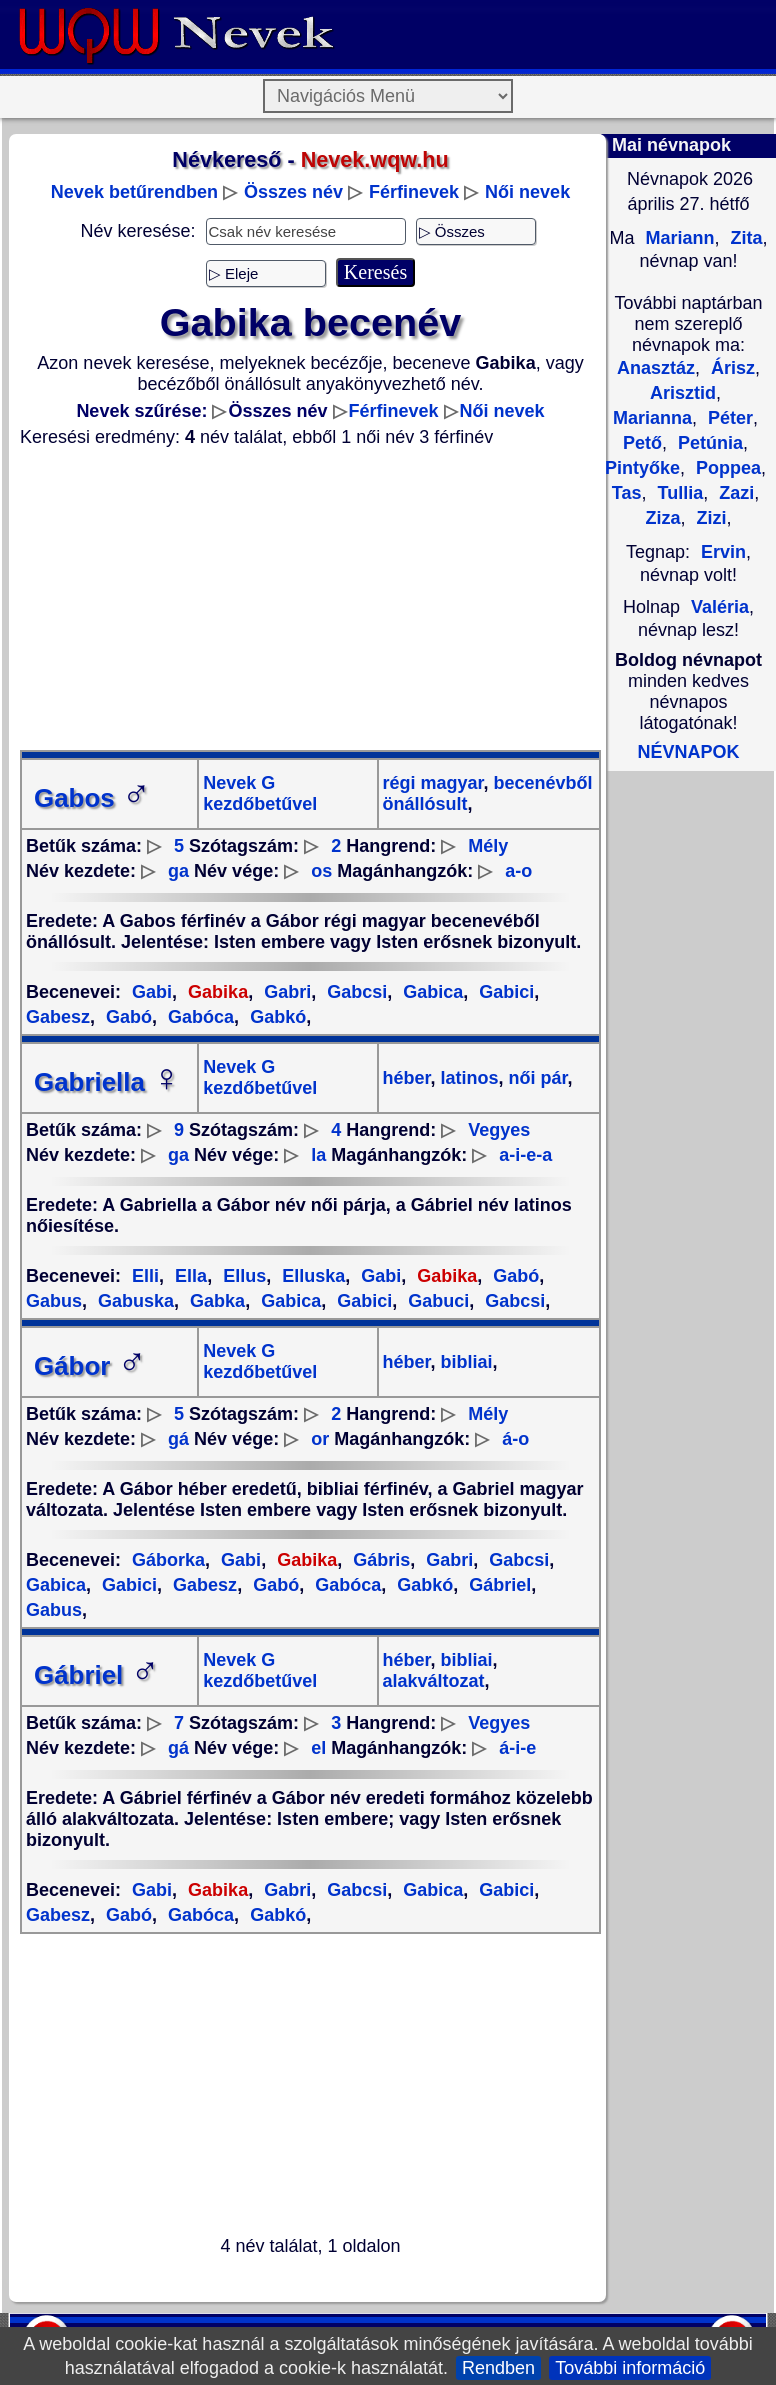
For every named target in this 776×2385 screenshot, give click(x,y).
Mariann (677, 238)
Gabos (92, 798)
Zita (744, 238)
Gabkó (275, 1017)
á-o (515, 1439)
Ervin (723, 552)
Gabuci (436, 1301)
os (321, 871)
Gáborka (168, 1560)
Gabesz (202, 1585)
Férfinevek (414, 192)
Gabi (152, 992)
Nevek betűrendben (134, 192)
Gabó (126, 1017)
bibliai (464, 1362)
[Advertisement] (310, 599)
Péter (728, 418)
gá (178, 1439)
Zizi (709, 518)
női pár (536, 1078)
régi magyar (433, 783)
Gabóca (198, 1017)
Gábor (90, 1366)
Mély (488, 846)
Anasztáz (656, 368)
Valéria (720, 607)
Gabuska (133, 1301)
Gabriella (107, 1082)
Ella (188, 1276)
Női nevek (527, 192)
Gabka (215, 1301)
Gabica (430, 992)
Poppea (726, 468)
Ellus (242, 1276)
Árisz (730, 368)
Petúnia (708, 443)
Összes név (293, 192)
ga (178, 871)
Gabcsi (354, 992)
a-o (518, 871)
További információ (630, 2368)
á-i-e (517, 1748)
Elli (145, 1276)
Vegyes (499, 1130)
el (318, 1748)
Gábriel (497, 1585)
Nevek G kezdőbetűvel (260, 793)
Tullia (677, 493)
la (318, 1155)
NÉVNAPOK (688, 752)
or (320, 1439)
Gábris (379, 1560)
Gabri (285, 992)
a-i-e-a (525, 1155)
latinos (467, 1078)
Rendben (498, 2368)
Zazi (734, 493)
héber (407, 1078)
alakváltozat (434, 1681)
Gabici (504, 992)
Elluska (311, 1276)
